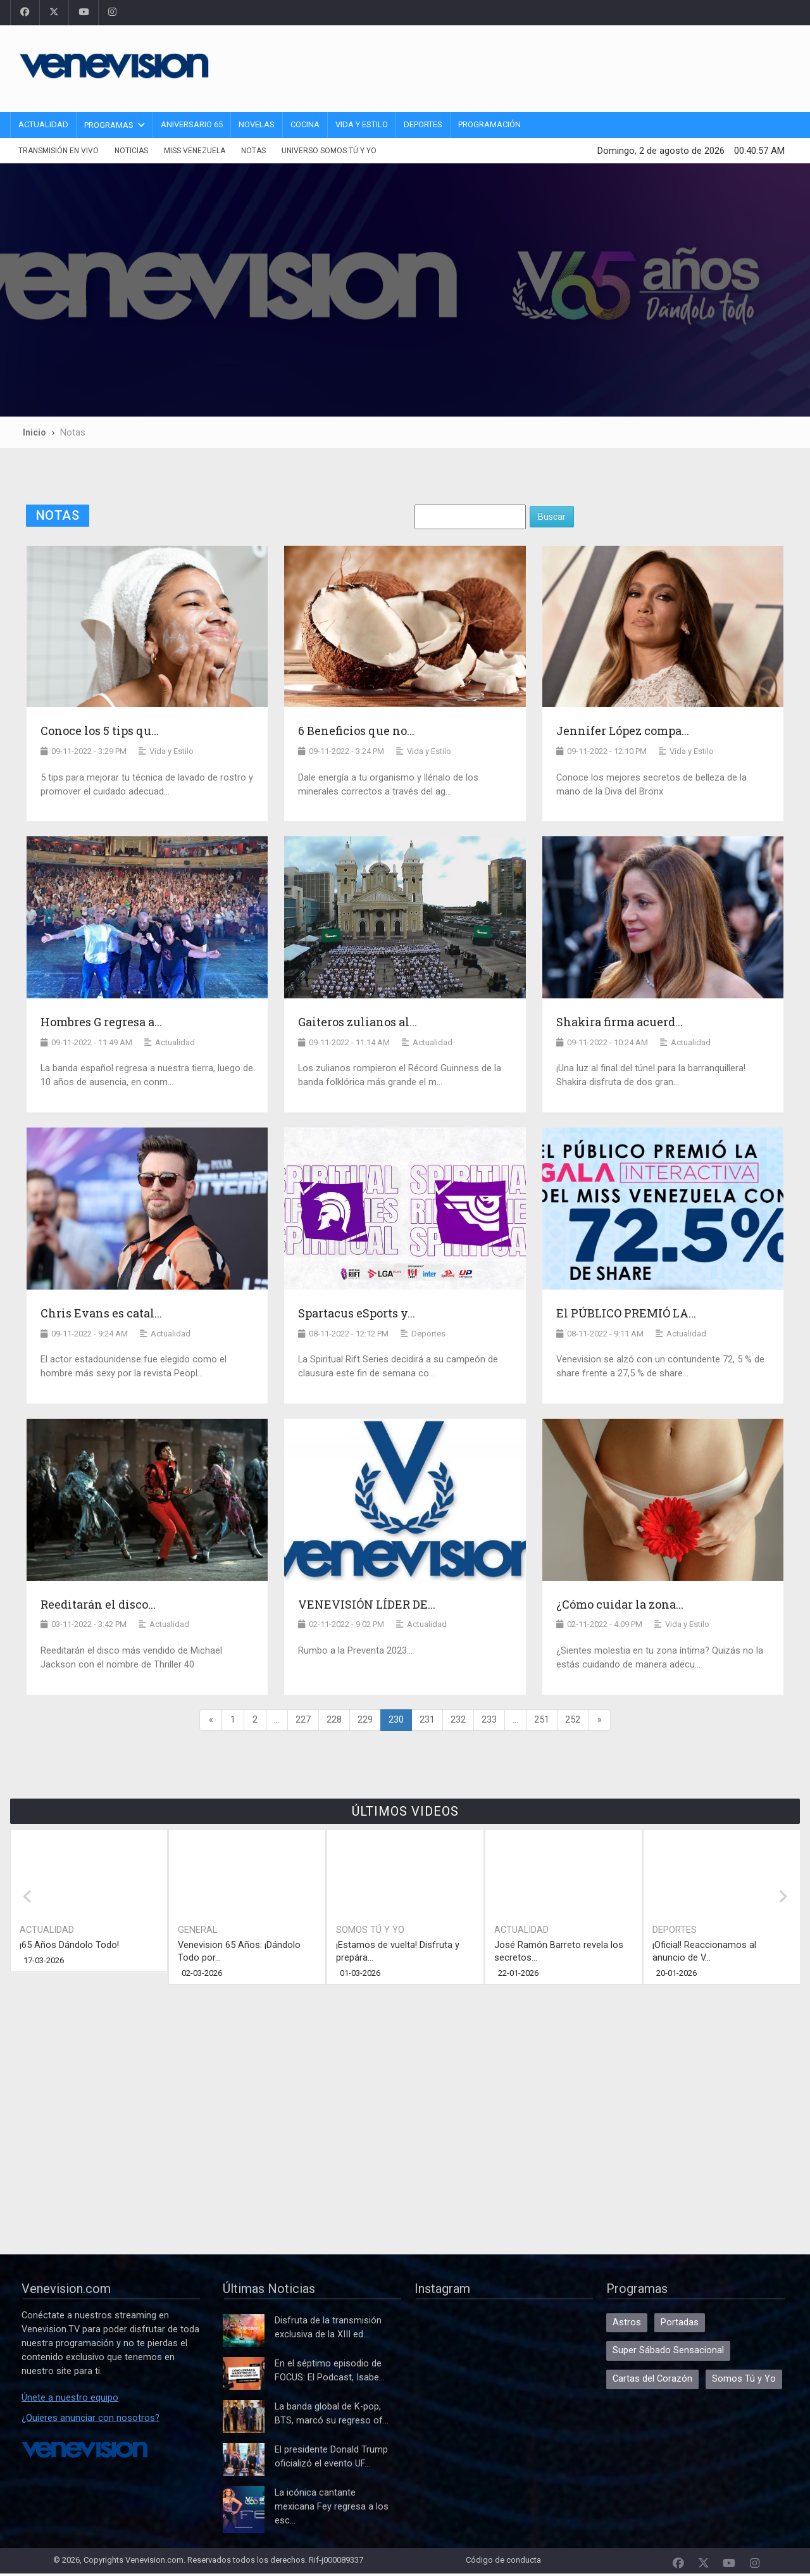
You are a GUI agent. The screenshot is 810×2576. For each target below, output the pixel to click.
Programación (489, 124)
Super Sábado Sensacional (668, 2350)
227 (303, 1719)
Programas (109, 125)
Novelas (257, 124)
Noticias (131, 150)
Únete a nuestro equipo (70, 2397)
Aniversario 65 (192, 124)
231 (427, 1719)
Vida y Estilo (361, 124)
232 (458, 1719)
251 (541, 1719)
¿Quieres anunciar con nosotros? (90, 2418)
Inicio (34, 432)
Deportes (423, 124)
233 (489, 1719)
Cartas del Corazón (652, 2378)
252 (572, 1719)
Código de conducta (503, 2560)
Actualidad (43, 124)
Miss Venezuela (194, 150)
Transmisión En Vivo (58, 150)
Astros (627, 2322)
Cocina (305, 124)
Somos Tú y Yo (370, 1930)
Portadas (680, 2322)
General (197, 1930)
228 (334, 1719)
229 (365, 1719)
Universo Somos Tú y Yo (329, 150)
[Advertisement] (560, 66)
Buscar (552, 517)
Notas (253, 150)
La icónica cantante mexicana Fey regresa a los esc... (332, 2506)
